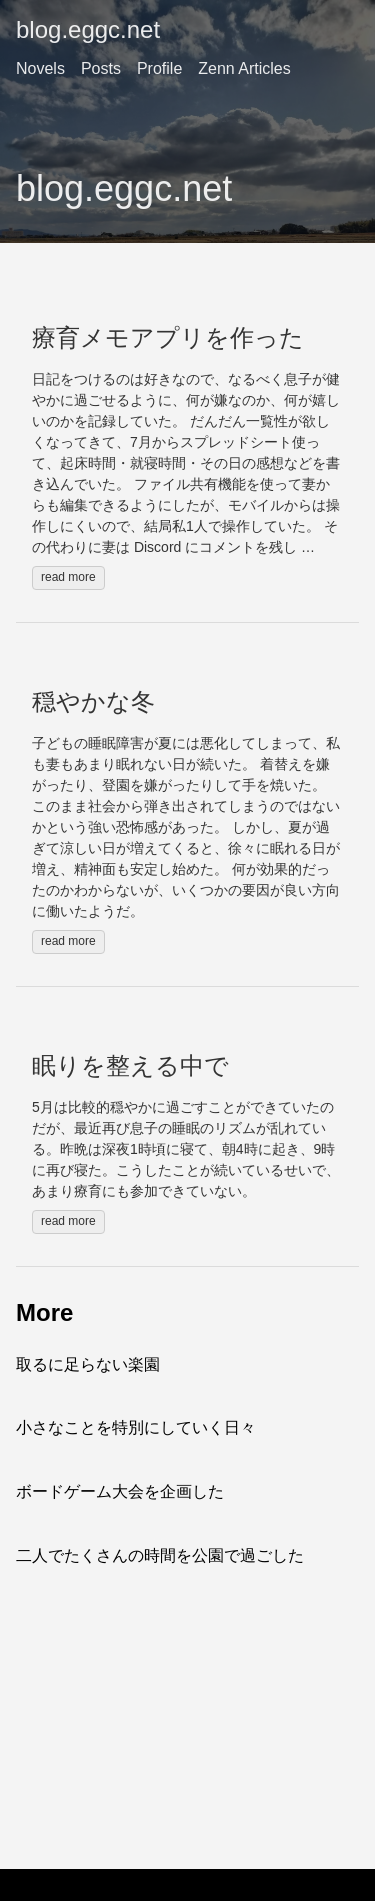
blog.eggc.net (88, 29)
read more (68, 577)
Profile (159, 68)
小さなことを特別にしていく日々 (136, 1427)
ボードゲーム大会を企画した (120, 1491)
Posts (101, 68)
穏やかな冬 (93, 702)
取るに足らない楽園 (88, 1364)
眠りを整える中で (130, 1066)
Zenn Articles (244, 68)
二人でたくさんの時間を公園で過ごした (160, 1555)
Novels (40, 68)
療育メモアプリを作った (168, 338)
